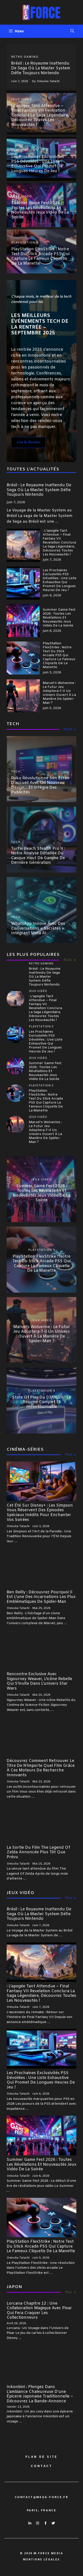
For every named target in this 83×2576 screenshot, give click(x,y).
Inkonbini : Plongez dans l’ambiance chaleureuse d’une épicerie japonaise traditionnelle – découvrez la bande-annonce (40, 2394)
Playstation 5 (24, 150)
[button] (72, 31)
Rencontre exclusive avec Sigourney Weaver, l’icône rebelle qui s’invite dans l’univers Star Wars (39, 1681)
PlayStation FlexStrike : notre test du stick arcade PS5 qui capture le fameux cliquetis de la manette (40, 256)
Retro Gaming (25, 57)
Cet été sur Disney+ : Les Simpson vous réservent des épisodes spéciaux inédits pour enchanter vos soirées (40, 1512)
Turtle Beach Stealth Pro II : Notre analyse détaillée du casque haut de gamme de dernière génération (38, 856)
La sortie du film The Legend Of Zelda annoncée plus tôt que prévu (38, 1852)
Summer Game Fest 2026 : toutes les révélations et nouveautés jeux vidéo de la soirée (40, 210)
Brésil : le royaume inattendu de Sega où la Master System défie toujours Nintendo (40, 68)
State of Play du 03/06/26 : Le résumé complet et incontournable (41, 1402)
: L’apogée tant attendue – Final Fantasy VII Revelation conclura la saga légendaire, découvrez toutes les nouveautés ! (40, 115)
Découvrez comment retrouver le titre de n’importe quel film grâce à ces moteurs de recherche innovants (41, 1768)
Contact (41, 2466)
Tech (16, 772)
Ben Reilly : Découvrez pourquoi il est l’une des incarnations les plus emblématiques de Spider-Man (41, 1597)
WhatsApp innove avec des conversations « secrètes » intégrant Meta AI (38, 928)
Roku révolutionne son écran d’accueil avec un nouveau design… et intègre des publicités (40, 785)
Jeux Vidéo (21, 99)
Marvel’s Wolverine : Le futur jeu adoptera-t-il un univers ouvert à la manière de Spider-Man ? (59, 693)
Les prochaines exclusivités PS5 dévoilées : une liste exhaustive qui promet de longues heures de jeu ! (37, 164)
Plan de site (41, 2457)
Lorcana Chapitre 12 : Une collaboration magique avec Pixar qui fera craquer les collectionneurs (39, 2310)
